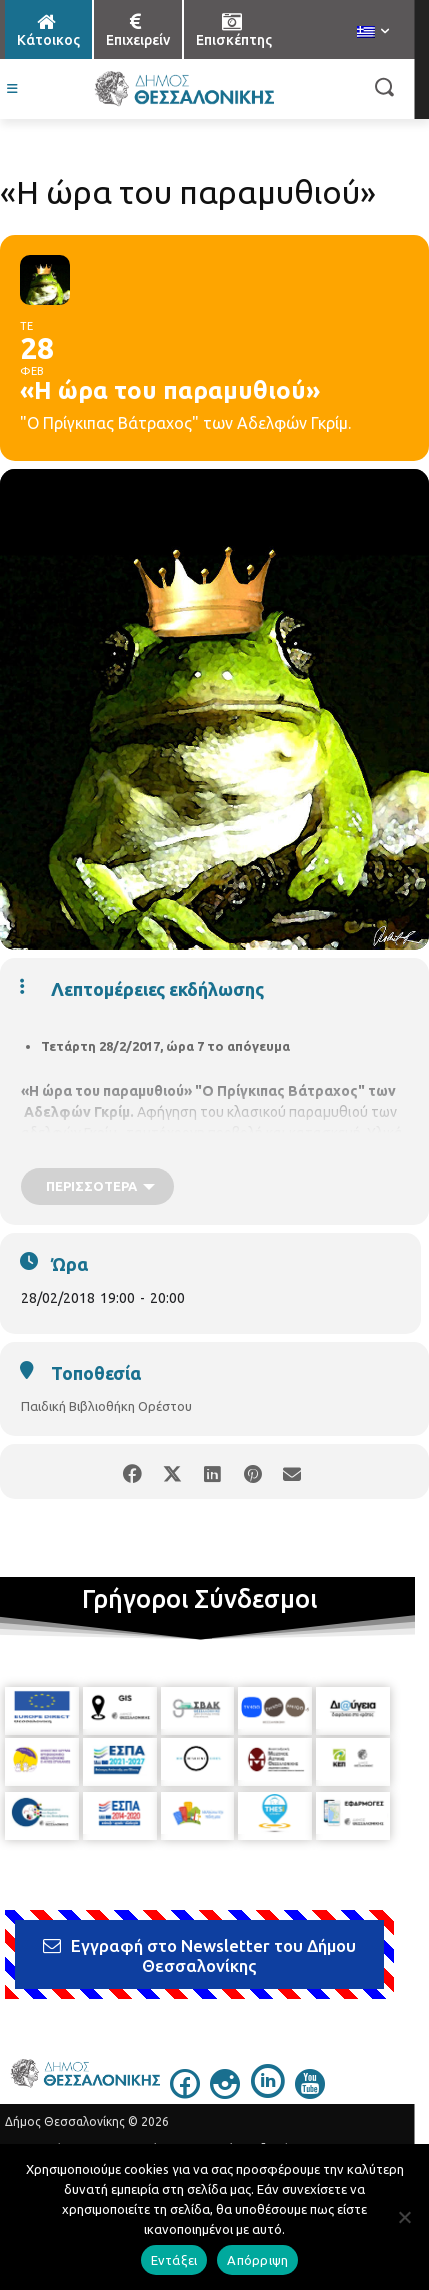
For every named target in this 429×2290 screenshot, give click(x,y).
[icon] (185, 2093)
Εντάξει (174, 2260)
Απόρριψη (257, 2260)
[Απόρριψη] (404, 2217)
